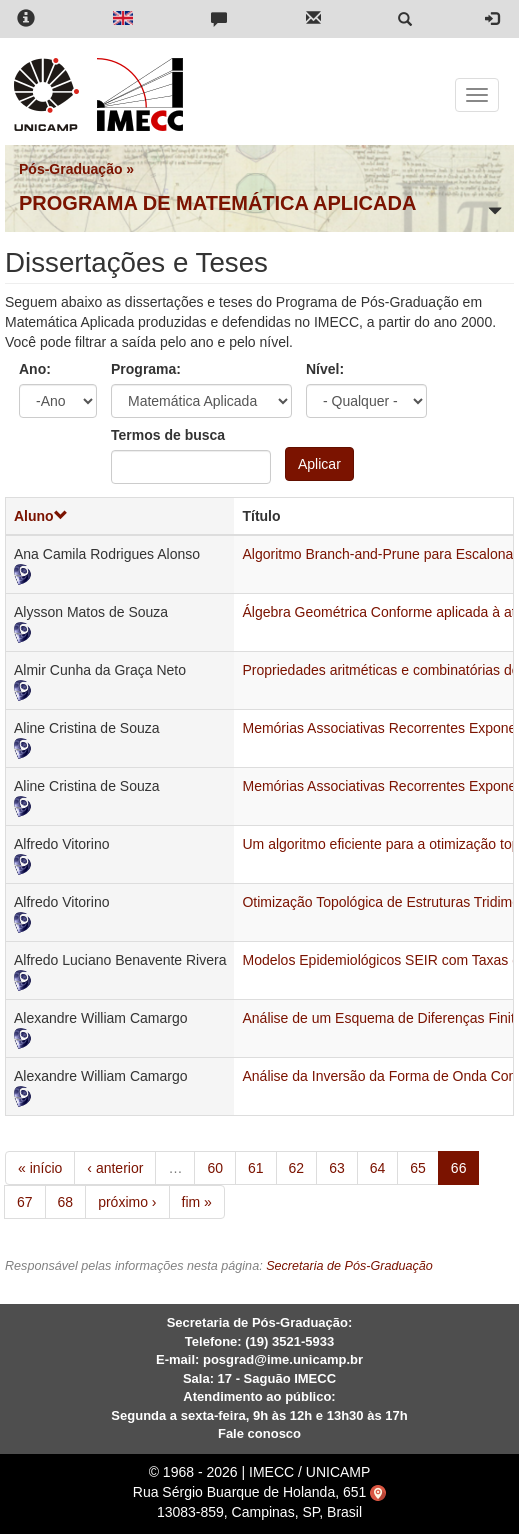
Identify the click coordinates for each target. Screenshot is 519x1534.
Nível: (325, 369)
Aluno (41, 516)
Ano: (35, 369)
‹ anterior (115, 1168)
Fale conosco (259, 1433)
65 (418, 1168)
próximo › (127, 1202)
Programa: (146, 369)
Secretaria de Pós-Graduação (349, 1266)
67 (25, 1202)
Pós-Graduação (70, 169)
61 (256, 1168)
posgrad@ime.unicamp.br (283, 1359)
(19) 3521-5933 (289, 1341)
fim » (197, 1202)
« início (40, 1168)
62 (297, 1168)
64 (378, 1168)
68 (66, 1202)
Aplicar (319, 464)
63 (337, 1168)
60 (215, 1168)
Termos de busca (168, 435)
